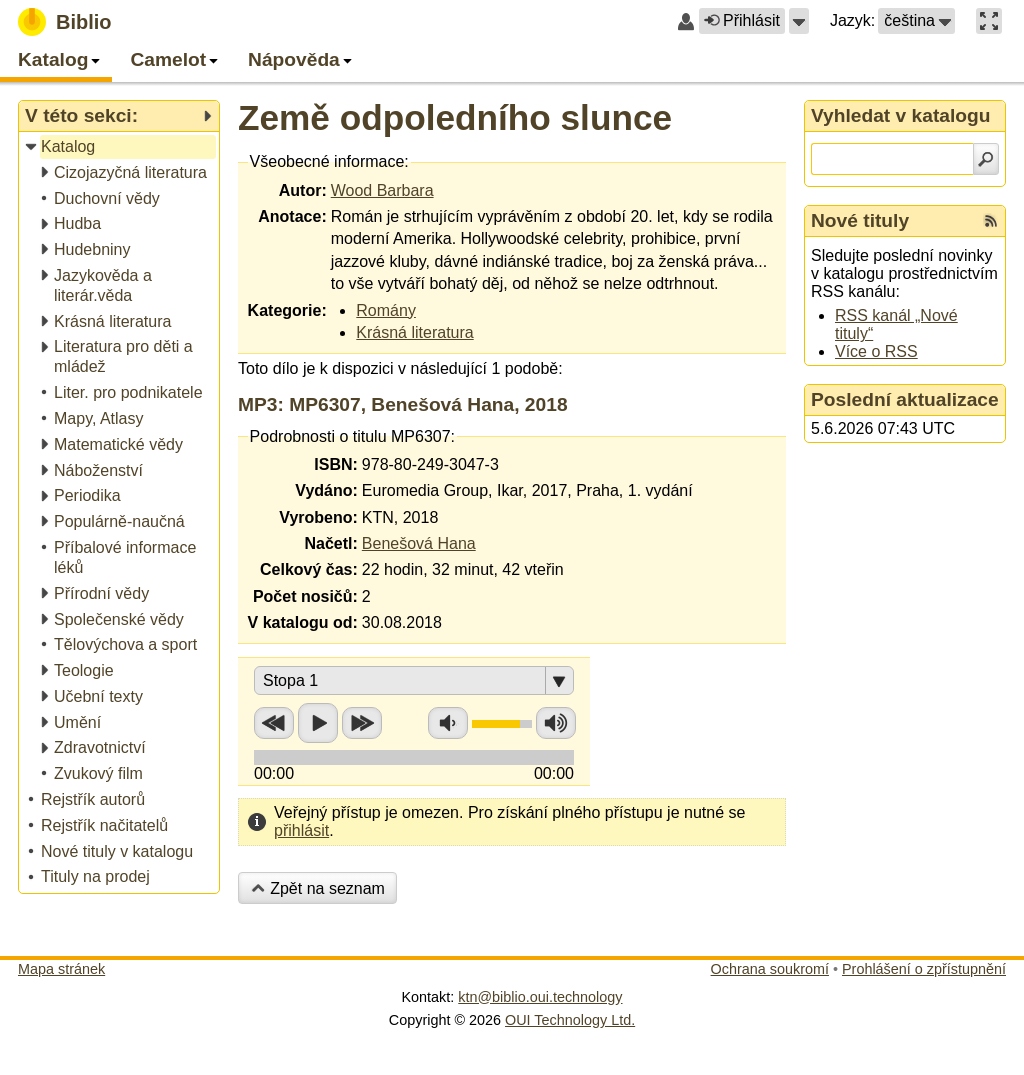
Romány (386, 310)
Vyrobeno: (318, 517)
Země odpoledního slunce (455, 117)
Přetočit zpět (274, 723)
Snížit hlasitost (448, 723)
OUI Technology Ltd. (570, 1020)
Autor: (303, 190)
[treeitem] (120, 147)
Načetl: (330, 543)
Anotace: (292, 216)
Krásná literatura (414, 332)
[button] (799, 21)
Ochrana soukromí (770, 969)
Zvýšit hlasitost (556, 723)
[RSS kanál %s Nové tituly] (991, 221)
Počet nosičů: (305, 596)
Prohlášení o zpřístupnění (924, 969)
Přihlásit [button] (742, 20)
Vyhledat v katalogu (901, 115)
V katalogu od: (303, 622)
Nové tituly (860, 220)
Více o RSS (876, 351)
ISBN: (336, 464)
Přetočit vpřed (362, 723)
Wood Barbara (382, 190)
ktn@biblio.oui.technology (540, 997)
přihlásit (301, 830)
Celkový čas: (309, 569)
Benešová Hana (419, 543)
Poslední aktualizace (905, 399)
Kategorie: (287, 310)
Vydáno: (326, 490)
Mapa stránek (61, 969)
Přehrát (318, 723)
